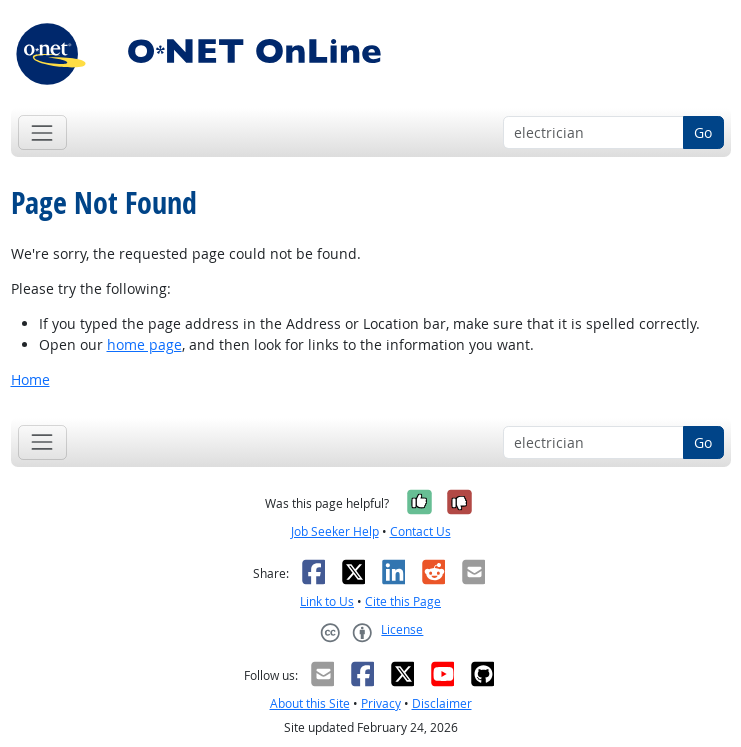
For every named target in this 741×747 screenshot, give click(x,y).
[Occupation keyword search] (593, 133)
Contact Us (420, 531)
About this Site (310, 703)
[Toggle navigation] (42, 132)
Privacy (381, 703)
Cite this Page (403, 601)
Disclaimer (442, 703)
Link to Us (327, 601)
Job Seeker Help (335, 531)
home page (144, 344)
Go (703, 132)
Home (30, 379)
